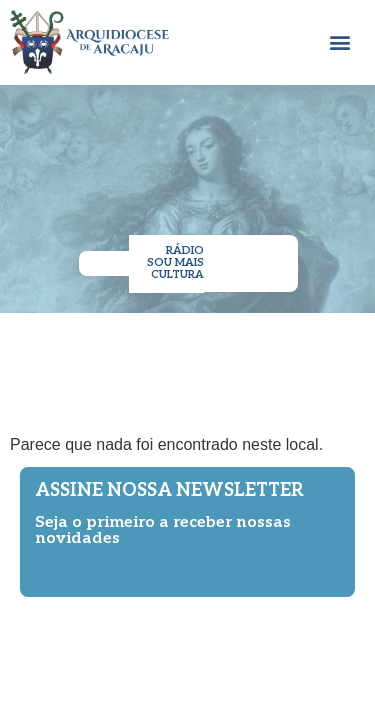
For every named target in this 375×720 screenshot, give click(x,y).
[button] (340, 42)
